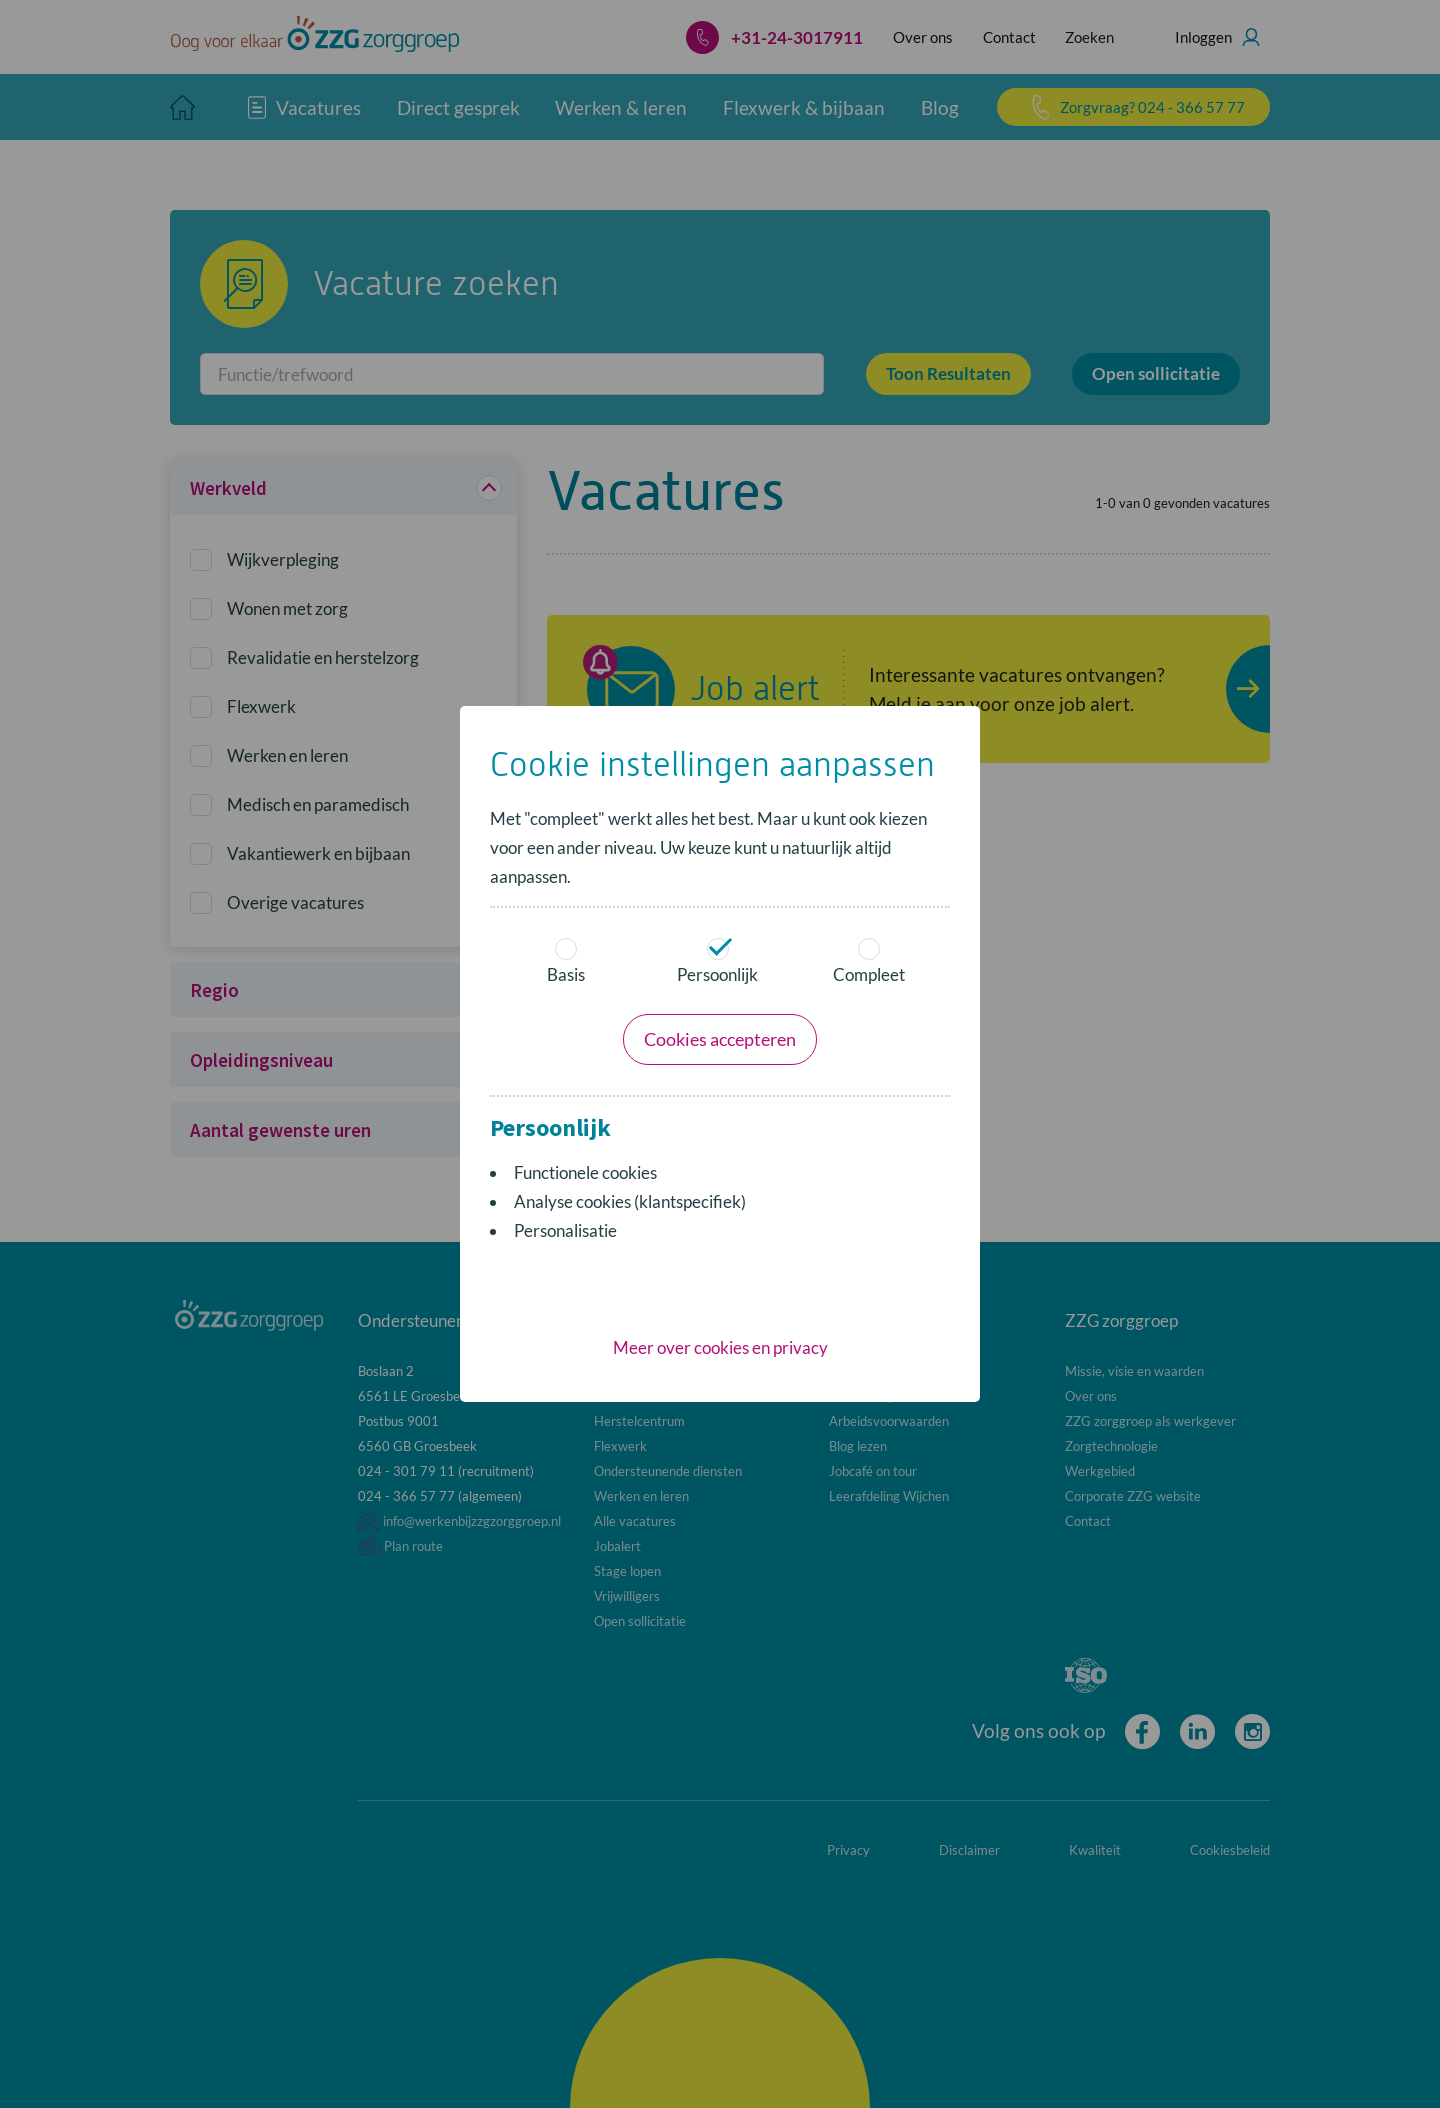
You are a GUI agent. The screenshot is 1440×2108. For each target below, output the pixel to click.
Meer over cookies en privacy (720, 1347)
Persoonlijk (717, 961)
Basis (566, 961)
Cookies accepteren (720, 1039)
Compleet (869, 961)
